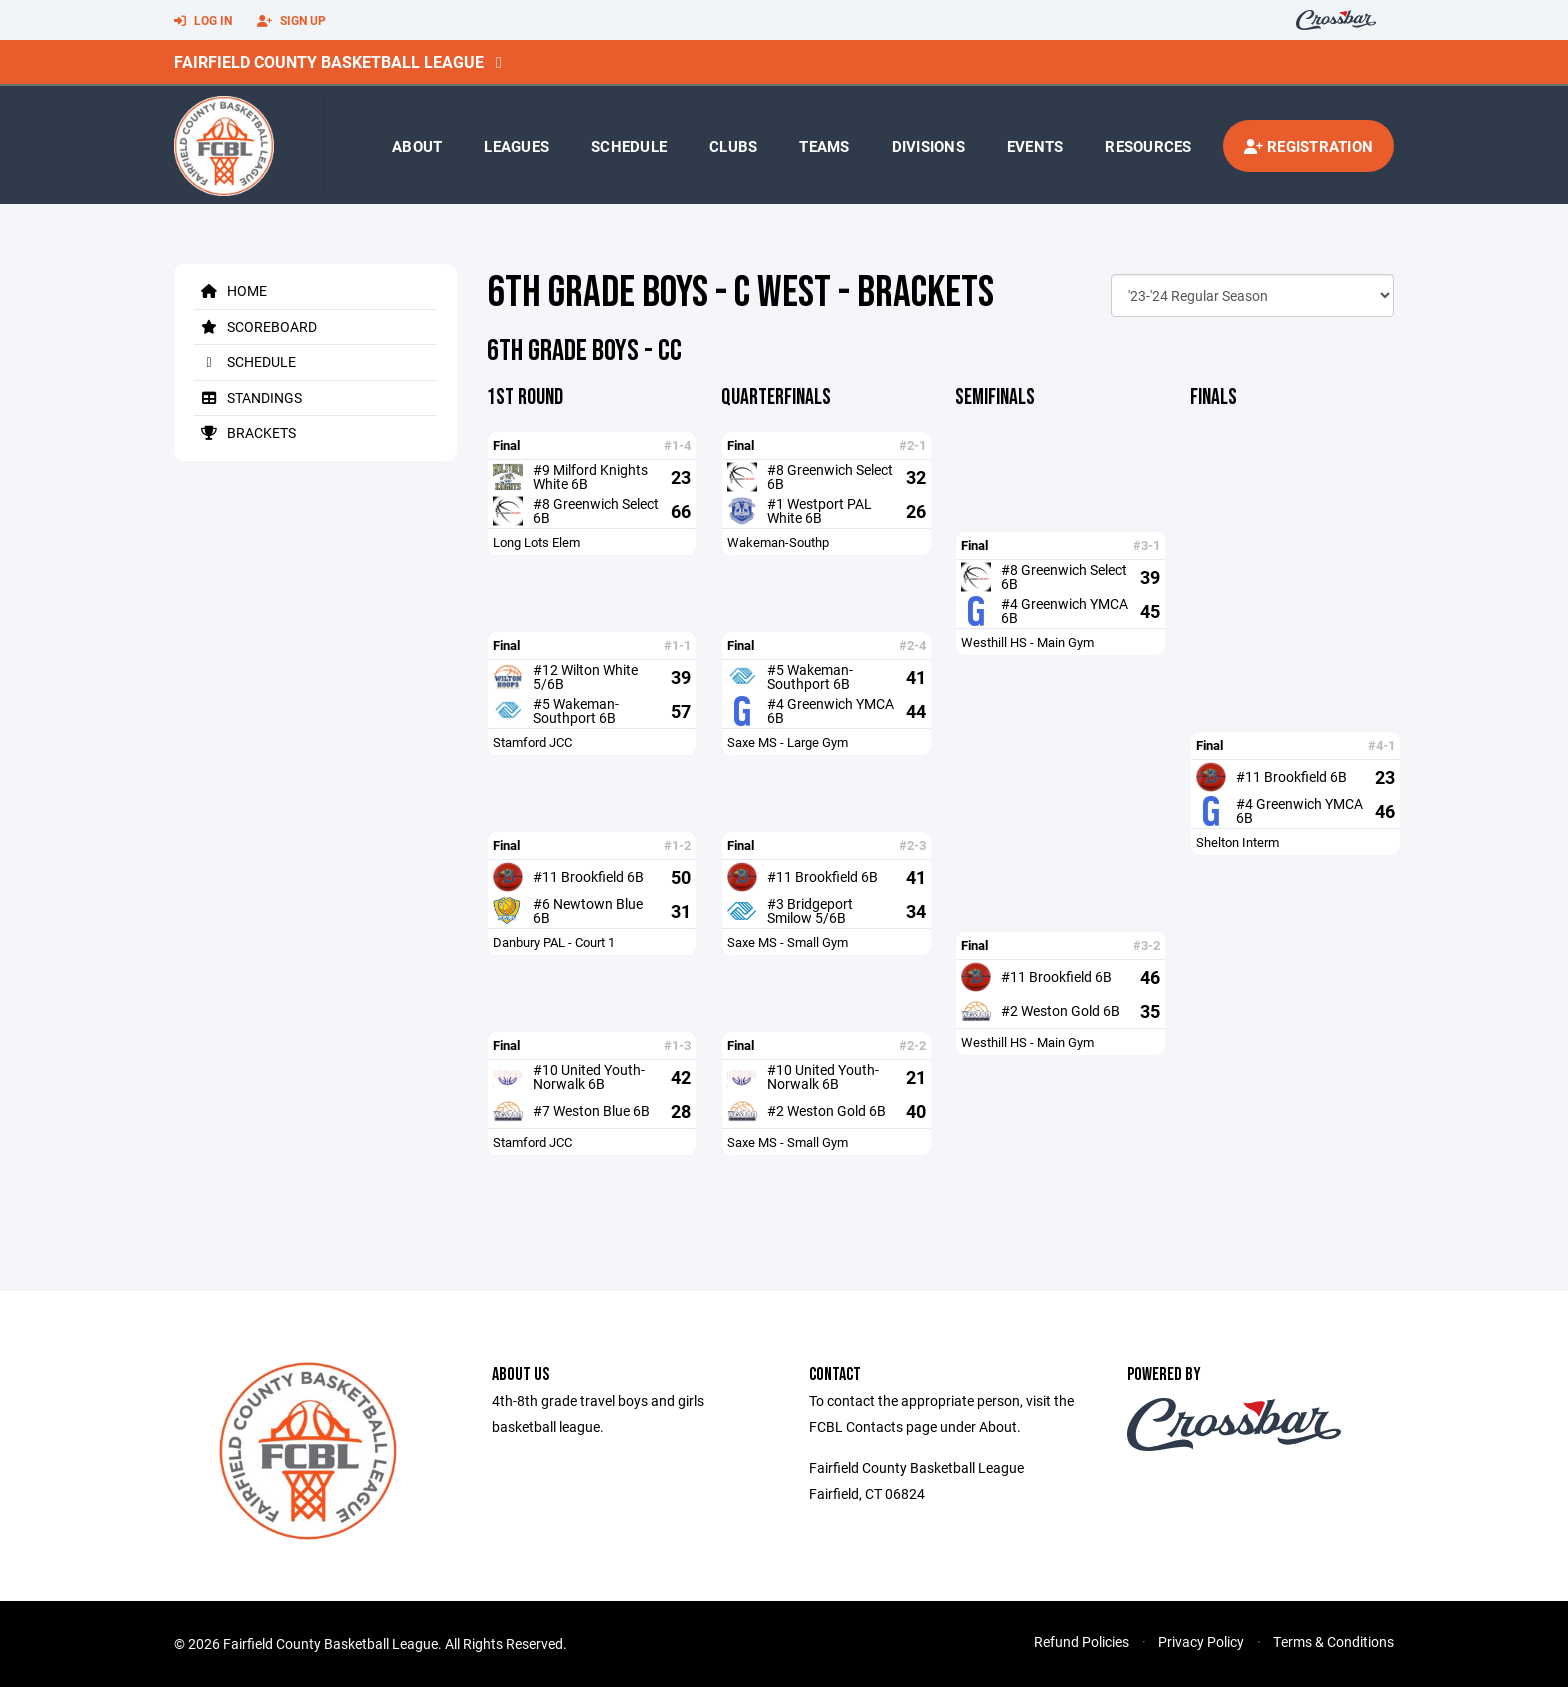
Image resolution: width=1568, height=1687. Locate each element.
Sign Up (291, 21)
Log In (203, 21)
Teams (824, 146)
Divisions (928, 146)
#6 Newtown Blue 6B (588, 910)
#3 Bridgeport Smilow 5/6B (810, 910)
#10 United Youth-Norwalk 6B (589, 1076)
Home (230, 290)
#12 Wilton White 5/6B (585, 676)
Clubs (733, 146)
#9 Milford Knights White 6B (590, 476)
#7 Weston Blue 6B (591, 1110)
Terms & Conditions (1333, 1641)
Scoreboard (255, 326)
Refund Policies (1081, 1641)
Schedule (629, 146)
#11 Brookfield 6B (588, 876)
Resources (1148, 146)
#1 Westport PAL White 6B (819, 510)
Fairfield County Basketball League (329, 61)
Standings (248, 397)
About (417, 146)
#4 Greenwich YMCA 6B (830, 710)
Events (1035, 146)
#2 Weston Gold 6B (826, 1110)
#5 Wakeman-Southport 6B (576, 710)
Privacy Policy (1201, 1641)
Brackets (245, 432)
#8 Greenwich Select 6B (596, 510)
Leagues (516, 146)
